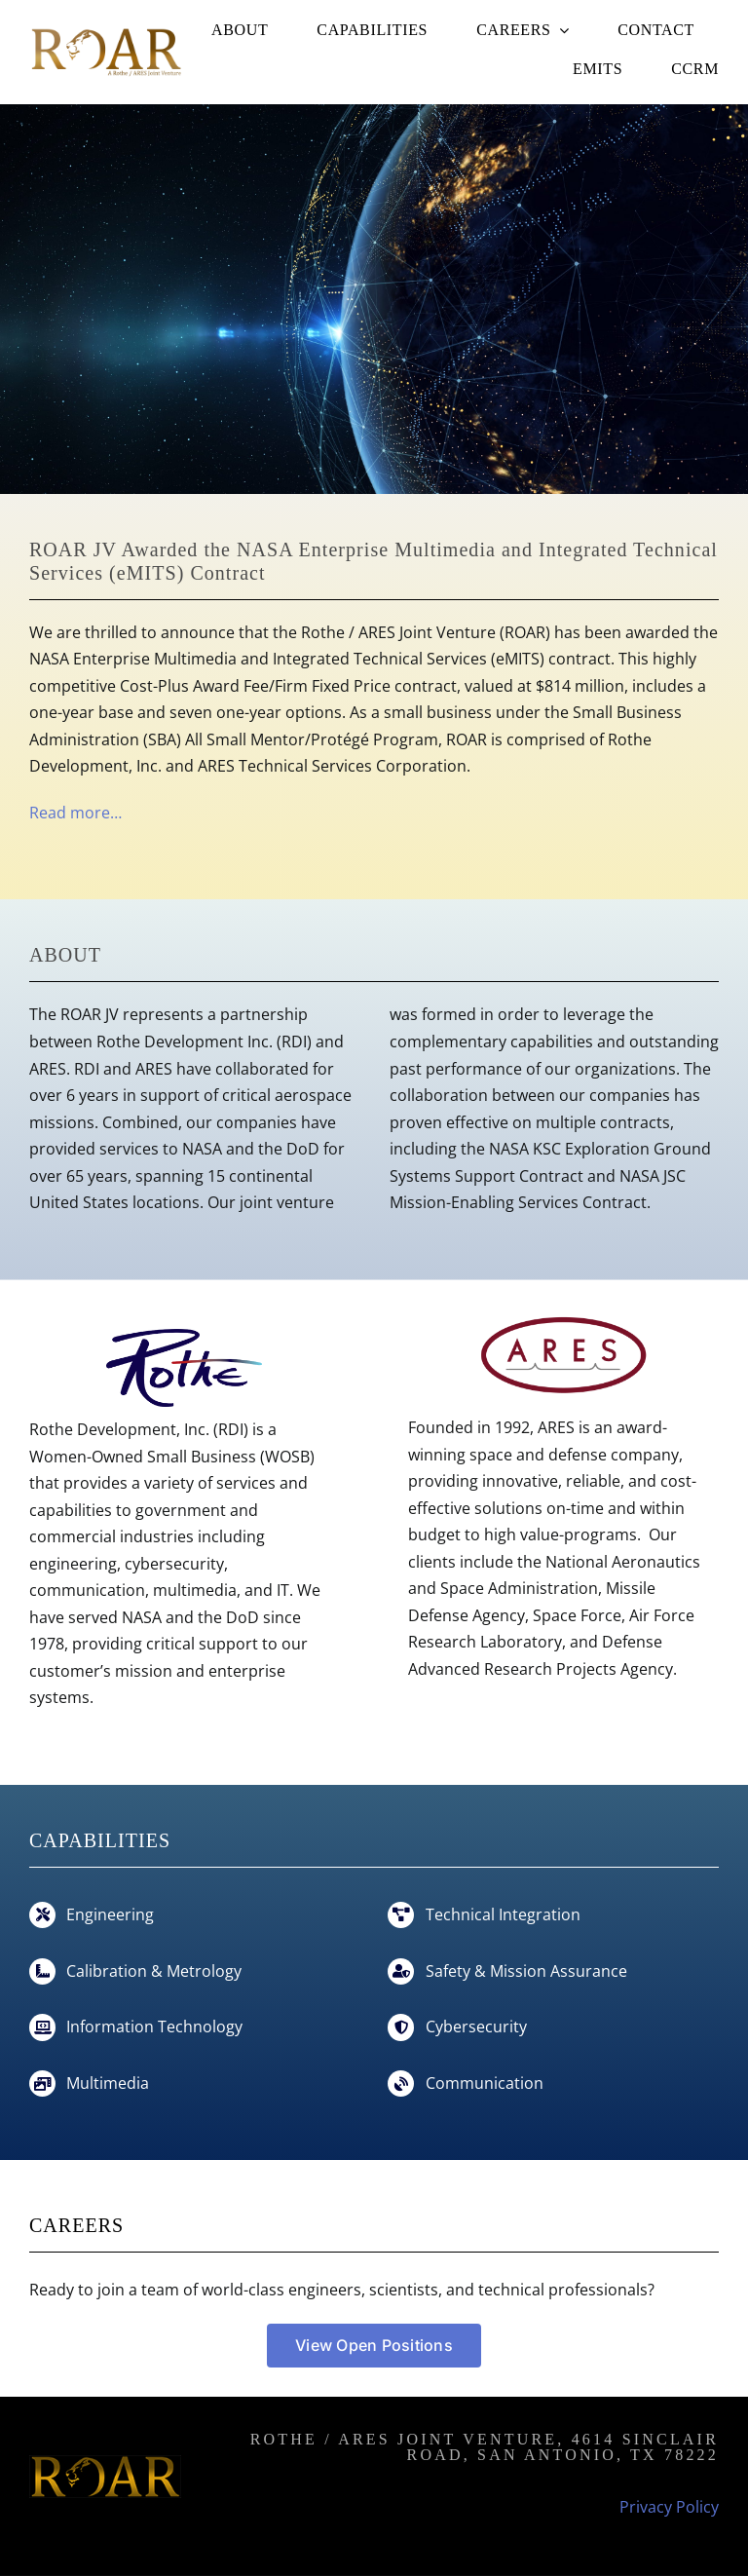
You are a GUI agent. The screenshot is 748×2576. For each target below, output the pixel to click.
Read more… (75, 812)
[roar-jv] (105, 32)
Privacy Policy (669, 2507)
